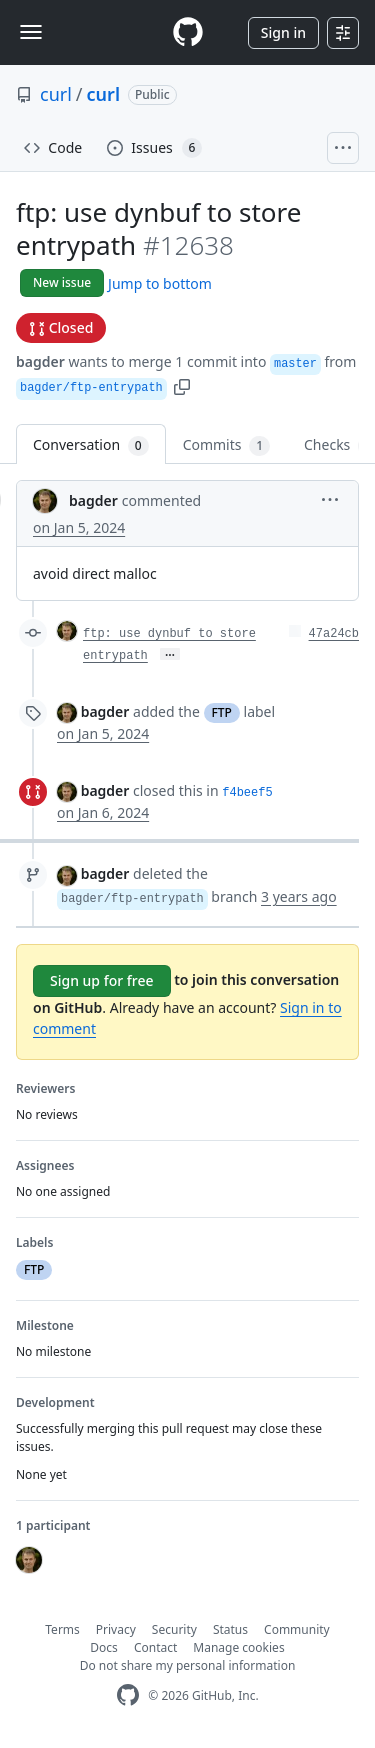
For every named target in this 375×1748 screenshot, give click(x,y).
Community (297, 1629)
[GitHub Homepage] (128, 1695)
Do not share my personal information (188, 1665)
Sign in (283, 32)
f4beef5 (247, 793)
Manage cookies (238, 1647)
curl (56, 94)
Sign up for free (102, 980)
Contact (155, 1647)
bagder (40, 361)
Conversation (91, 445)
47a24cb (334, 634)
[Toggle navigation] (31, 32)
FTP (222, 712)
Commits (226, 445)
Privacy (116, 1629)
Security (174, 1629)
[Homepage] (188, 32)
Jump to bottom (160, 283)
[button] (182, 385)
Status (230, 1629)
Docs (104, 1647)
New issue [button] (62, 282)
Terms (62, 1629)
